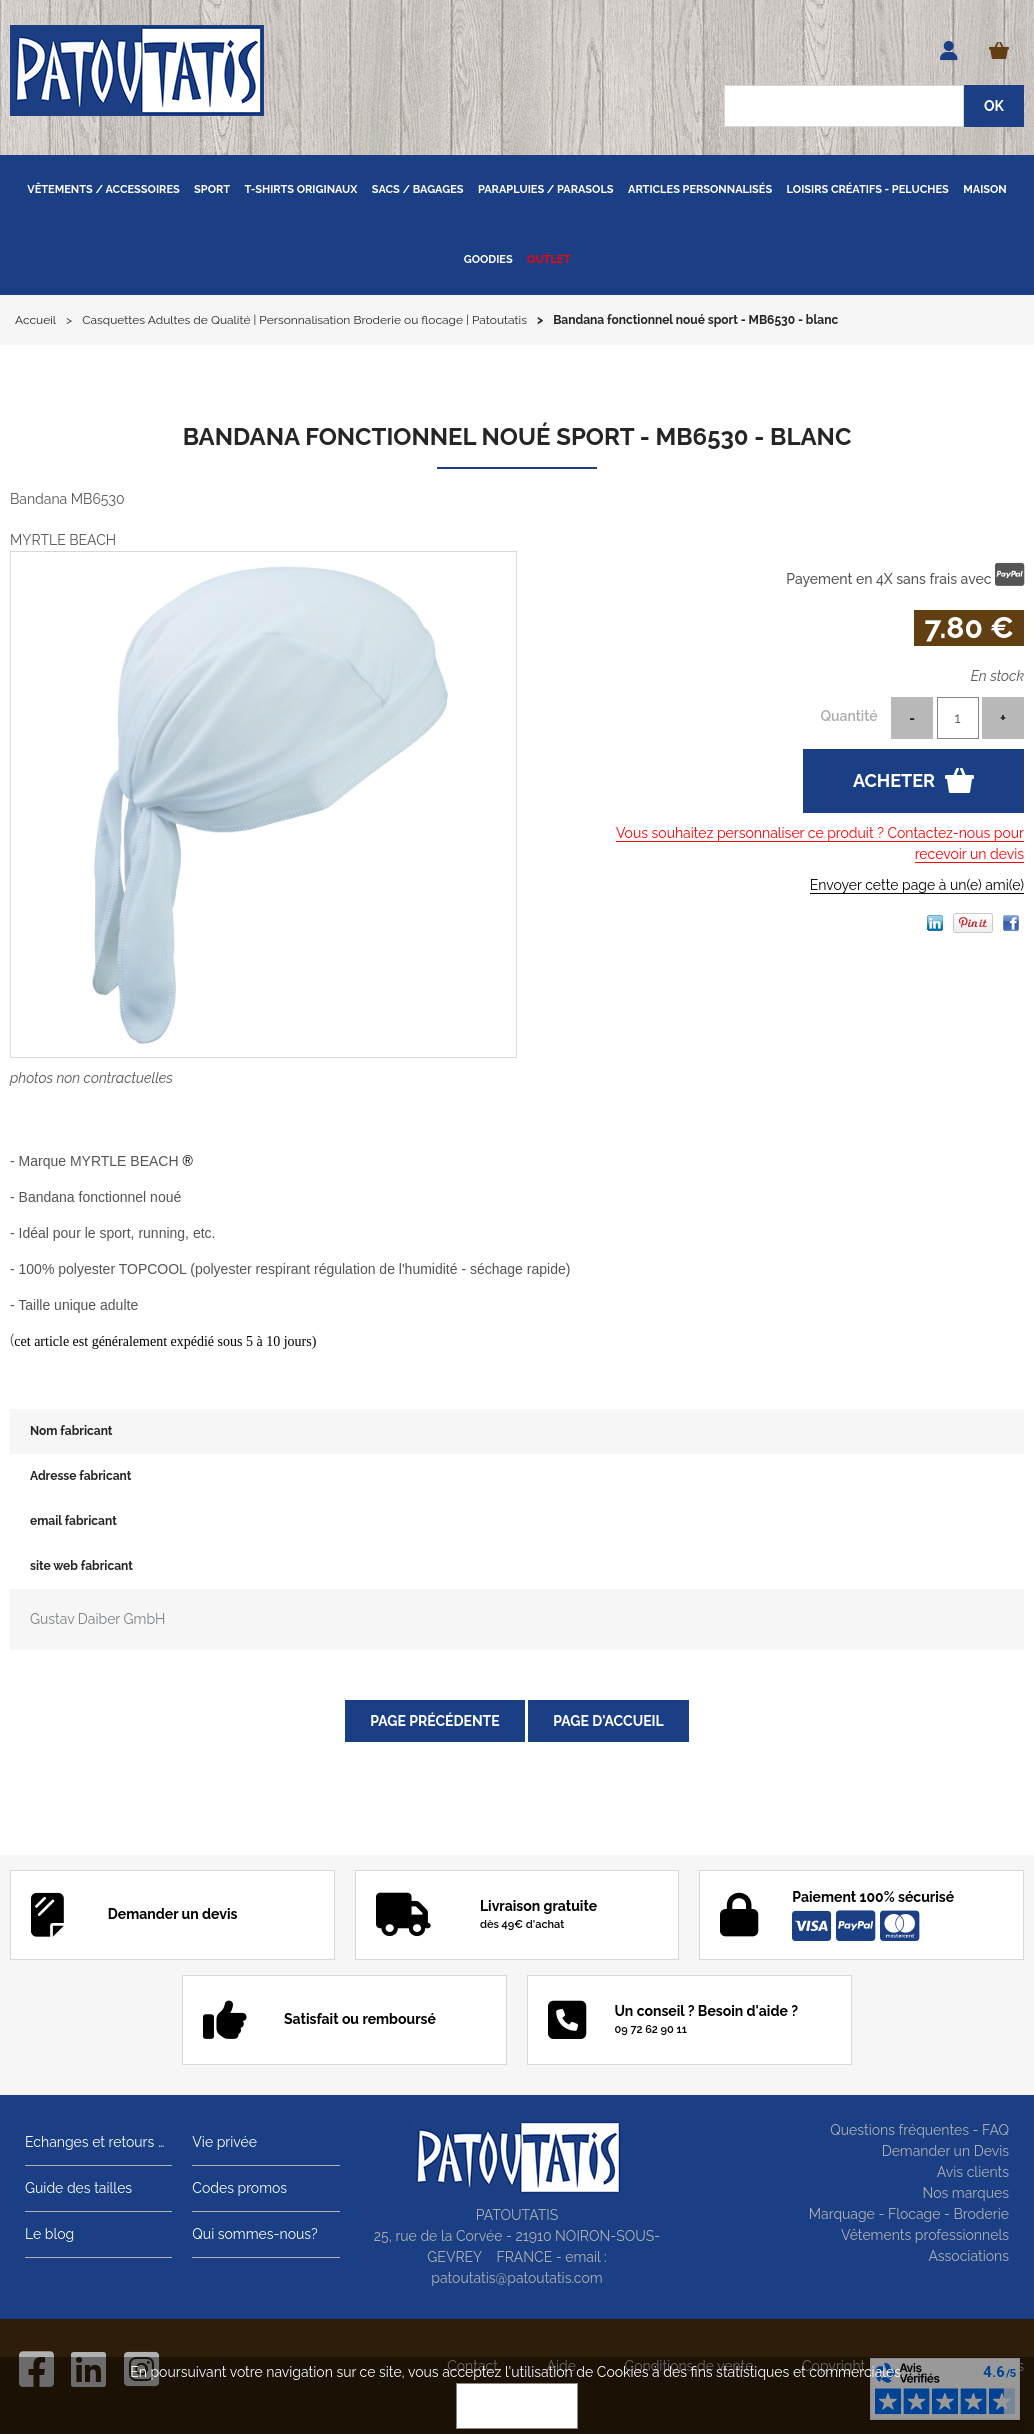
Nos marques (965, 2193)
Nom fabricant (71, 1431)
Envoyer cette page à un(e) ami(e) (917, 885)
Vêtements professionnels (925, 2235)
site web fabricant (81, 1566)
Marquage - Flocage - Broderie (909, 2214)
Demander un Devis (945, 2151)
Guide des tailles (78, 2188)
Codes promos (239, 2188)
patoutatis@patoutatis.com (516, 2278)
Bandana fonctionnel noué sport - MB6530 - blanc (517, 436)
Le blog (49, 2234)
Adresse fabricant (80, 1476)
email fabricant (73, 1521)
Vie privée (224, 2142)
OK (517, 2406)
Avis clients (973, 2172)
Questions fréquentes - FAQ (919, 2130)
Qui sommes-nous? (254, 2234)
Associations (968, 2256)
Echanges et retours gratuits (98, 2142)
